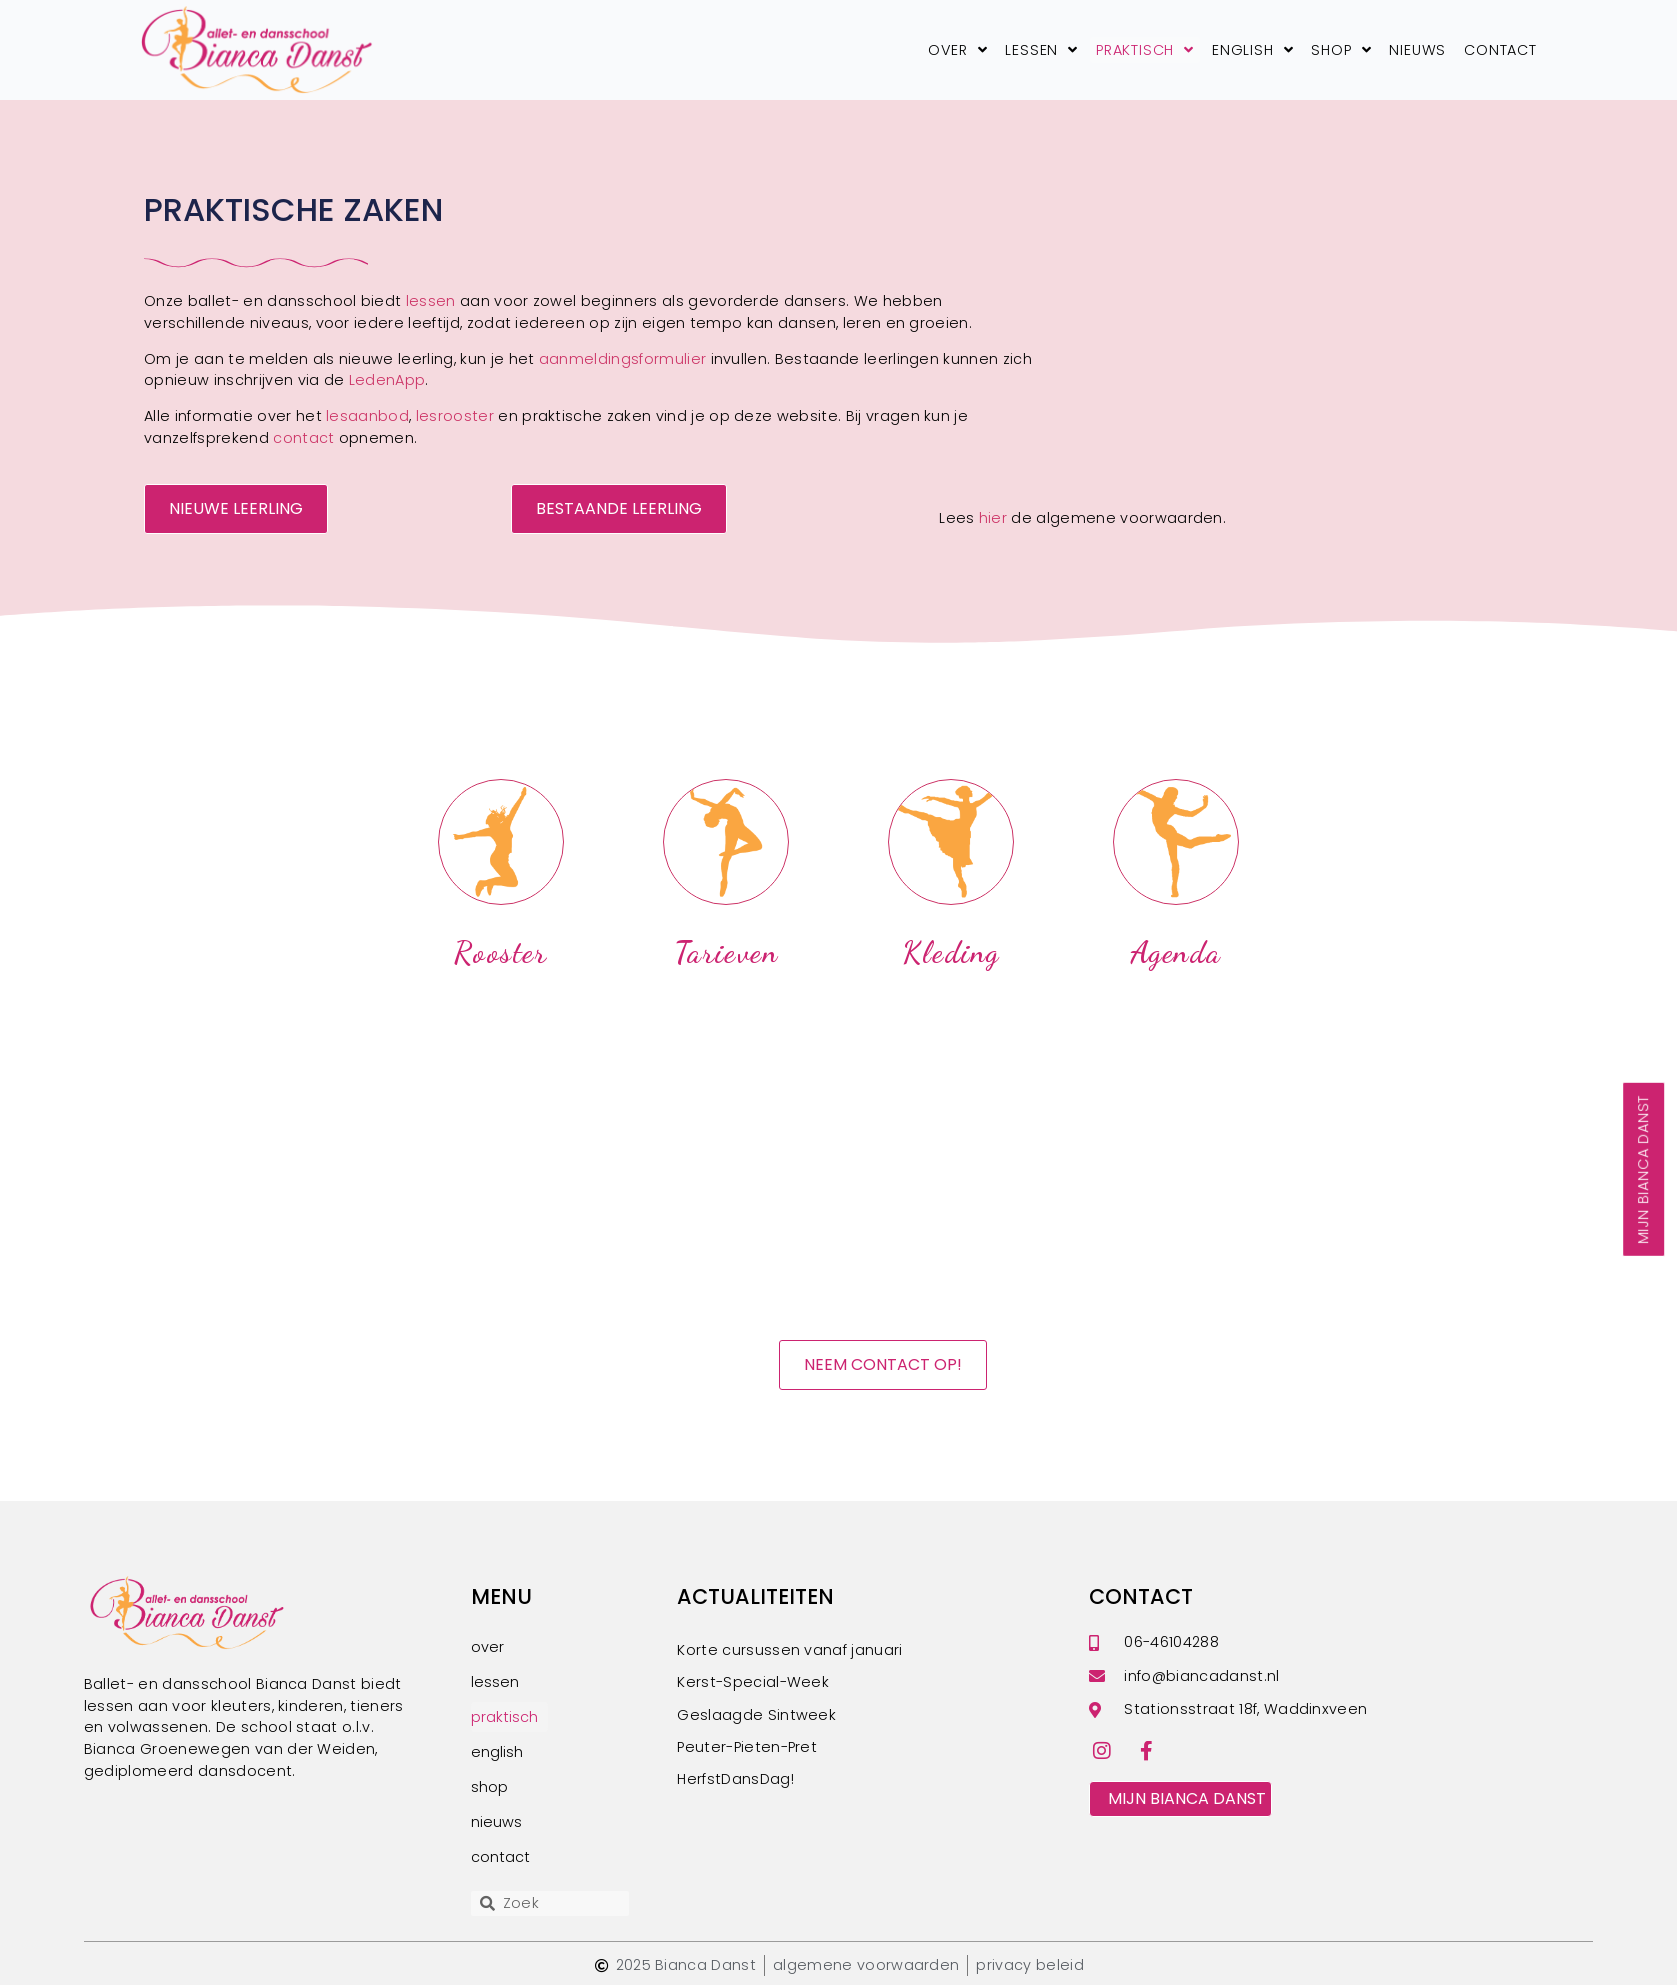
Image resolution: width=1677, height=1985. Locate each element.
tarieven (726, 952)
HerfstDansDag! (735, 1779)
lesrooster (455, 416)
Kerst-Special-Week (753, 1682)
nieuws (1417, 50)
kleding (951, 952)
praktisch (1145, 50)
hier (995, 518)
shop (1341, 50)
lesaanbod (367, 416)
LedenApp (387, 380)
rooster (500, 952)
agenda (1176, 952)
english (1252, 50)
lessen (1041, 50)
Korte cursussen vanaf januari (789, 1650)
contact (1500, 50)
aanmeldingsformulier (622, 359)
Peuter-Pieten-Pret (747, 1747)
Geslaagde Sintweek (756, 1715)
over (957, 50)
